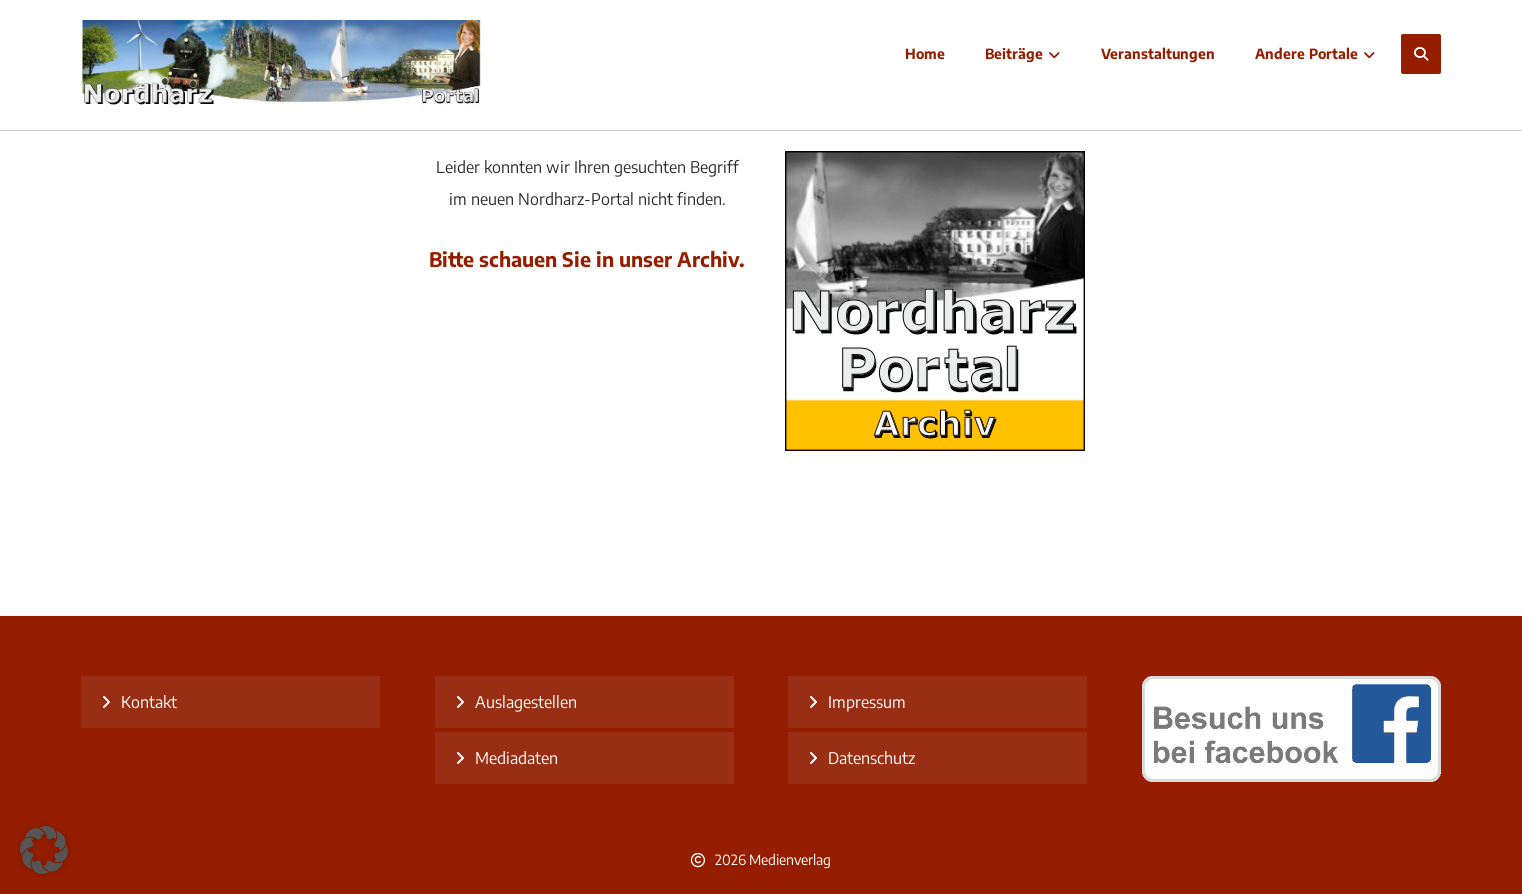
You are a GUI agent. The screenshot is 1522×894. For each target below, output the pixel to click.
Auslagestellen (526, 702)
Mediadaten (516, 758)
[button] (1421, 54)
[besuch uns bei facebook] (1291, 776)
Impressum (867, 702)
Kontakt (149, 702)
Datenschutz (871, 758)
